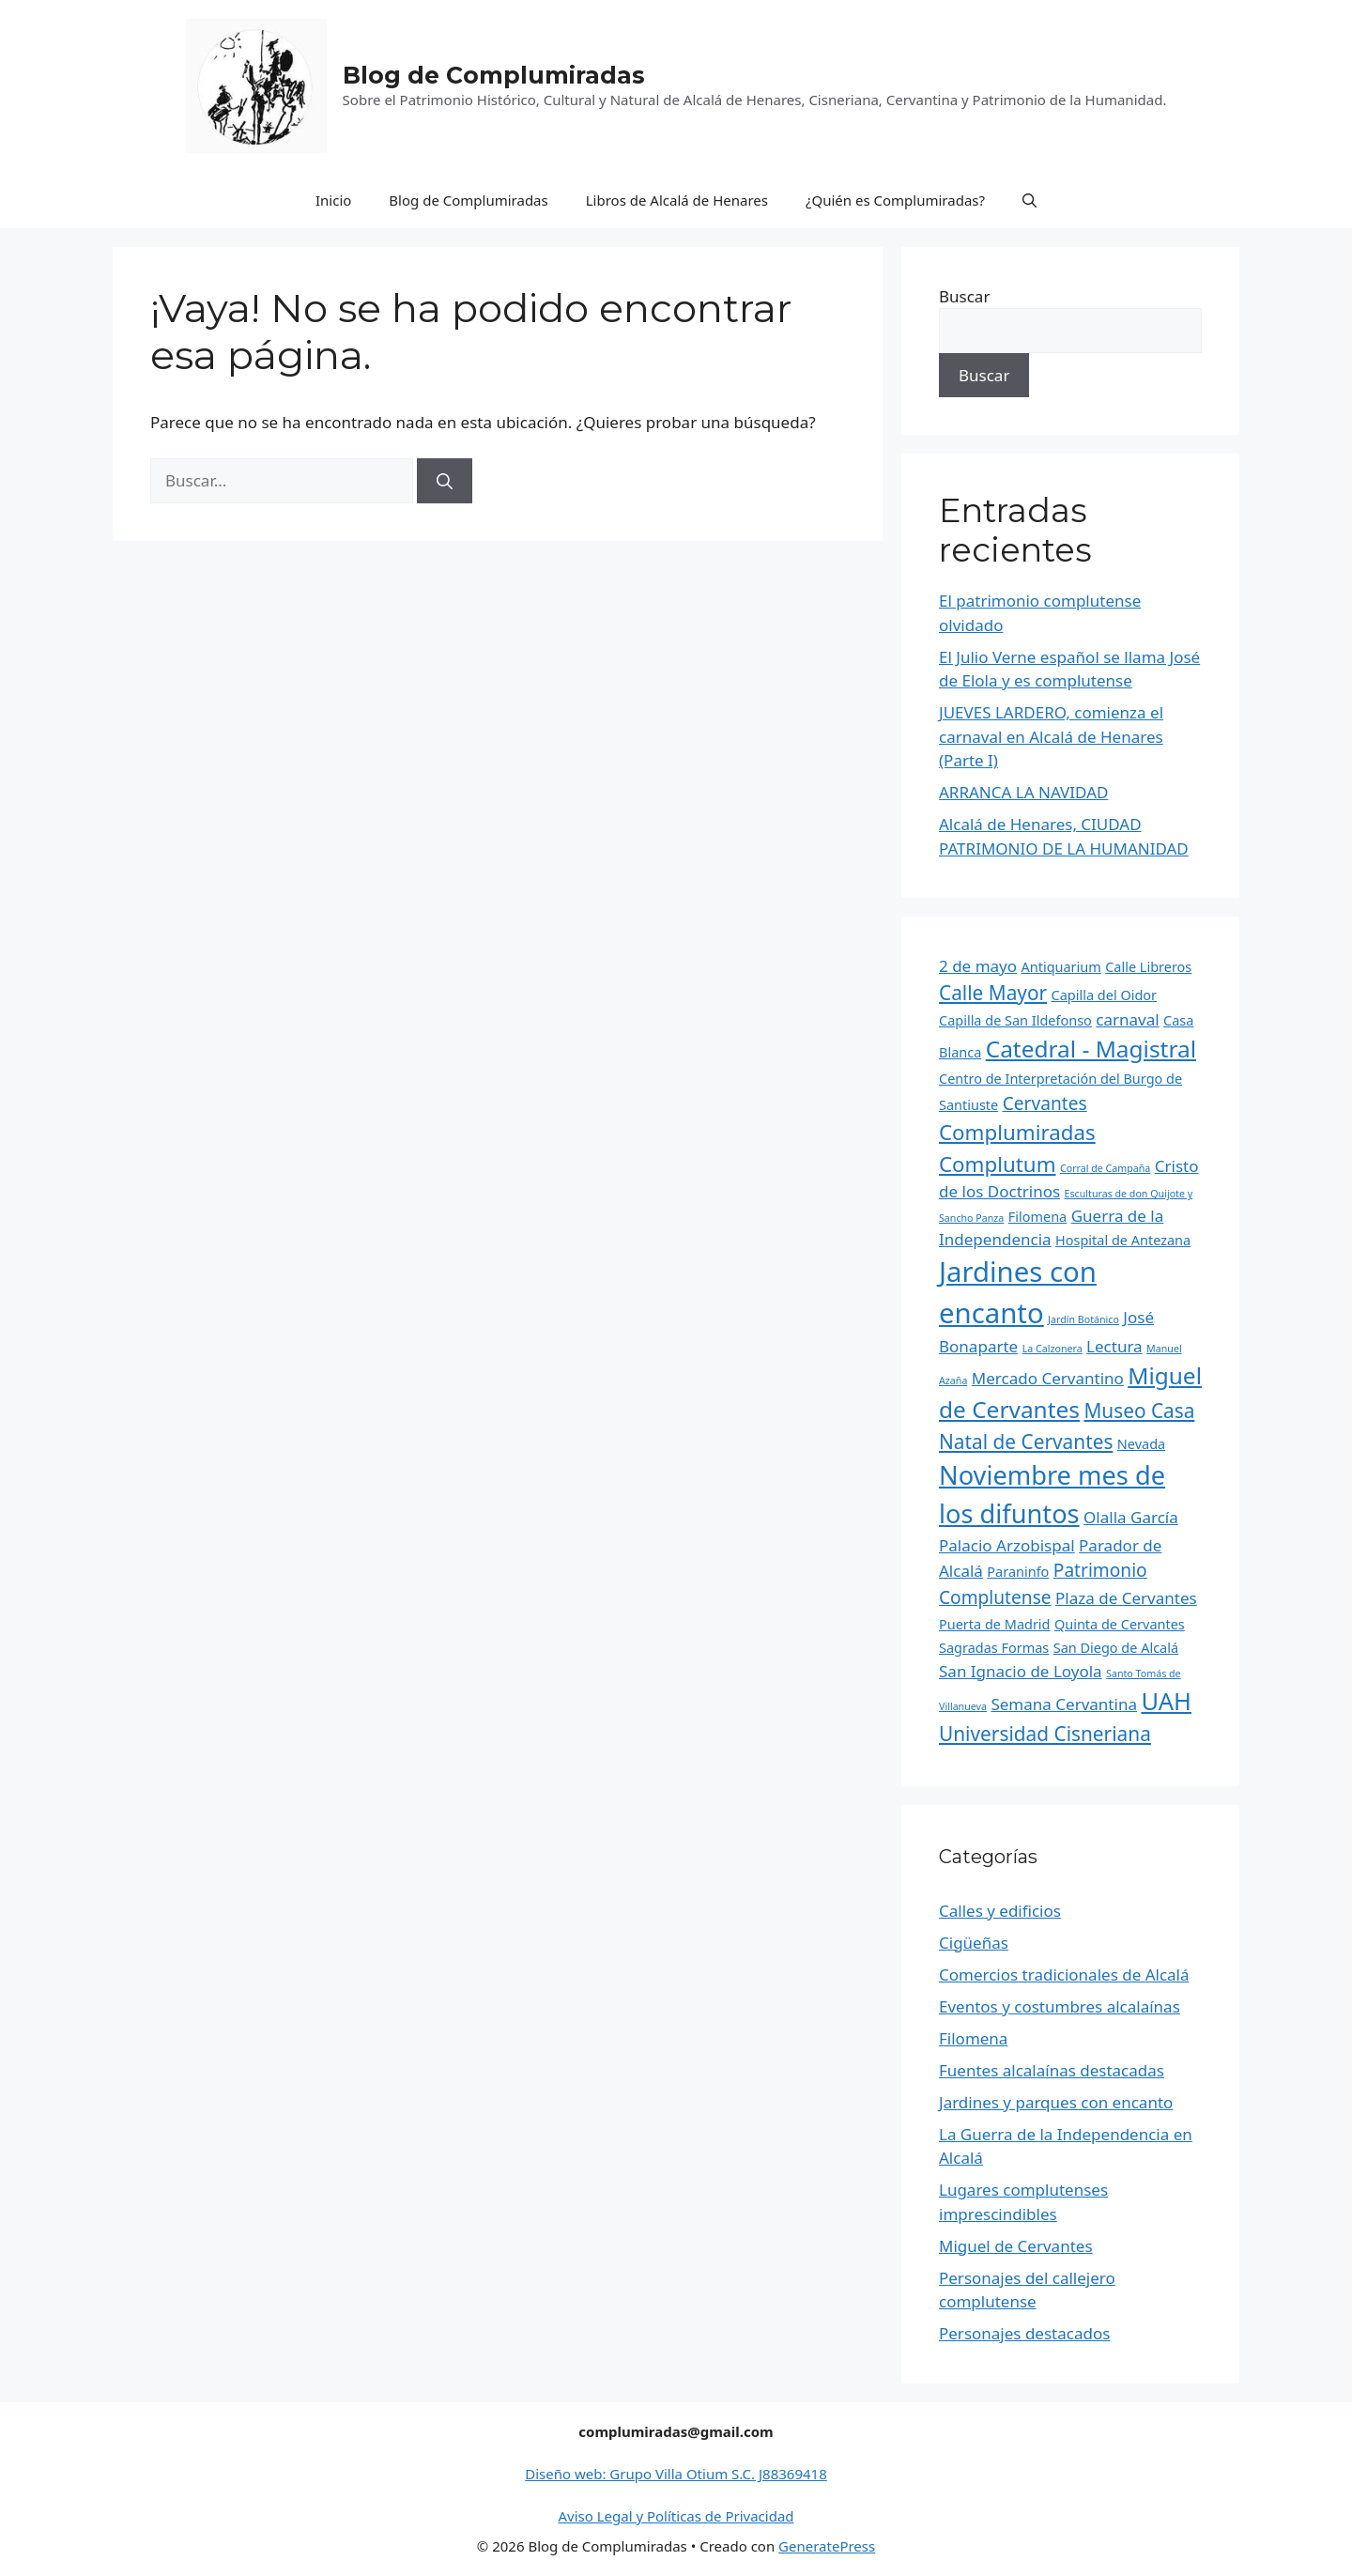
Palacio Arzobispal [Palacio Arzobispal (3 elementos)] (1007, 1545)
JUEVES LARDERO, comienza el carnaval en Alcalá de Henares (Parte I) (1051, 736)
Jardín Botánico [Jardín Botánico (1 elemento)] (1083, 1319)
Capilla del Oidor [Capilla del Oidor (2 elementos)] (1104, 995)
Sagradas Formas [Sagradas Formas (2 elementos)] (994, 1648)
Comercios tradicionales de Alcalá (1064, 1974)
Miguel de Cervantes (1016, 2246)
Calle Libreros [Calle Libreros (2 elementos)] (1148, 967)
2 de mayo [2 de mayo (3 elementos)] (978, 966)
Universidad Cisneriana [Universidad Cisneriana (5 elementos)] (1045, 1733)
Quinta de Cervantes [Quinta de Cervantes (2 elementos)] (1119, 1624)
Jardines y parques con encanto (1056, 2102)
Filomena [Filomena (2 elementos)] (1037, 1217)
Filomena (973, 2038)
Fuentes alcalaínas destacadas (1051, 2070)
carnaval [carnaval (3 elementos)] (1127, 1019)
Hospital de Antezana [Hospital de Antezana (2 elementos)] (1123, 1240)
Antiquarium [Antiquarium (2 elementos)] (1061, 967)
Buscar (964, 296)
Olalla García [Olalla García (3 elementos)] (1130, 1517)
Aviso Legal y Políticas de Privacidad (675, 2516)
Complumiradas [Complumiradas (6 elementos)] (1017, 1132)
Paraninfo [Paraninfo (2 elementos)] (1018, 1572)
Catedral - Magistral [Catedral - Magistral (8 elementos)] (1091, 1048)
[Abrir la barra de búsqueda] (1029, 200)
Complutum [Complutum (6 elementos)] (997, 1164)
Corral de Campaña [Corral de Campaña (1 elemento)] (1105, 1168)
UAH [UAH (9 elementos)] (1166, 1701)
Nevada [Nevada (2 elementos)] (1141, 1444)
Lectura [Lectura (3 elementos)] (1114, 1346)
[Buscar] (444, 480)
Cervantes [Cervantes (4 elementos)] (1045, 1103)
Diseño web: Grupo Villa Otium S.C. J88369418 (675, 2473)
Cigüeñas (973, 1942)
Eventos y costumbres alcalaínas (1059, 2006)
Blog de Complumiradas (494, 75)
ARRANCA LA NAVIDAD (1023, 792)
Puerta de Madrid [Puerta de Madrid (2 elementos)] (995, 1624)
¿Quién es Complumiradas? (895, 200)
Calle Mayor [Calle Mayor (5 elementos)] (993, 992)
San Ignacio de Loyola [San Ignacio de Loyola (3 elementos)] (1020, 1671)
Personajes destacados (1024, 2333)
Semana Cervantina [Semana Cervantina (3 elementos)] (1064, 1704)
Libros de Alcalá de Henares (677, 200)
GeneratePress (826, 2546)
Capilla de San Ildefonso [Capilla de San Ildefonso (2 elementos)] (1015, 1020)
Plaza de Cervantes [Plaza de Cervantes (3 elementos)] (1126, 1598)
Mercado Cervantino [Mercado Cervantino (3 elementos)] (1048, 1378)
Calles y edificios (1000, 1910)
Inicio (333, 200)
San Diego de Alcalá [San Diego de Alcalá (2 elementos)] (1115, 1648)
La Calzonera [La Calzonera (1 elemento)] (1052, 1348)
